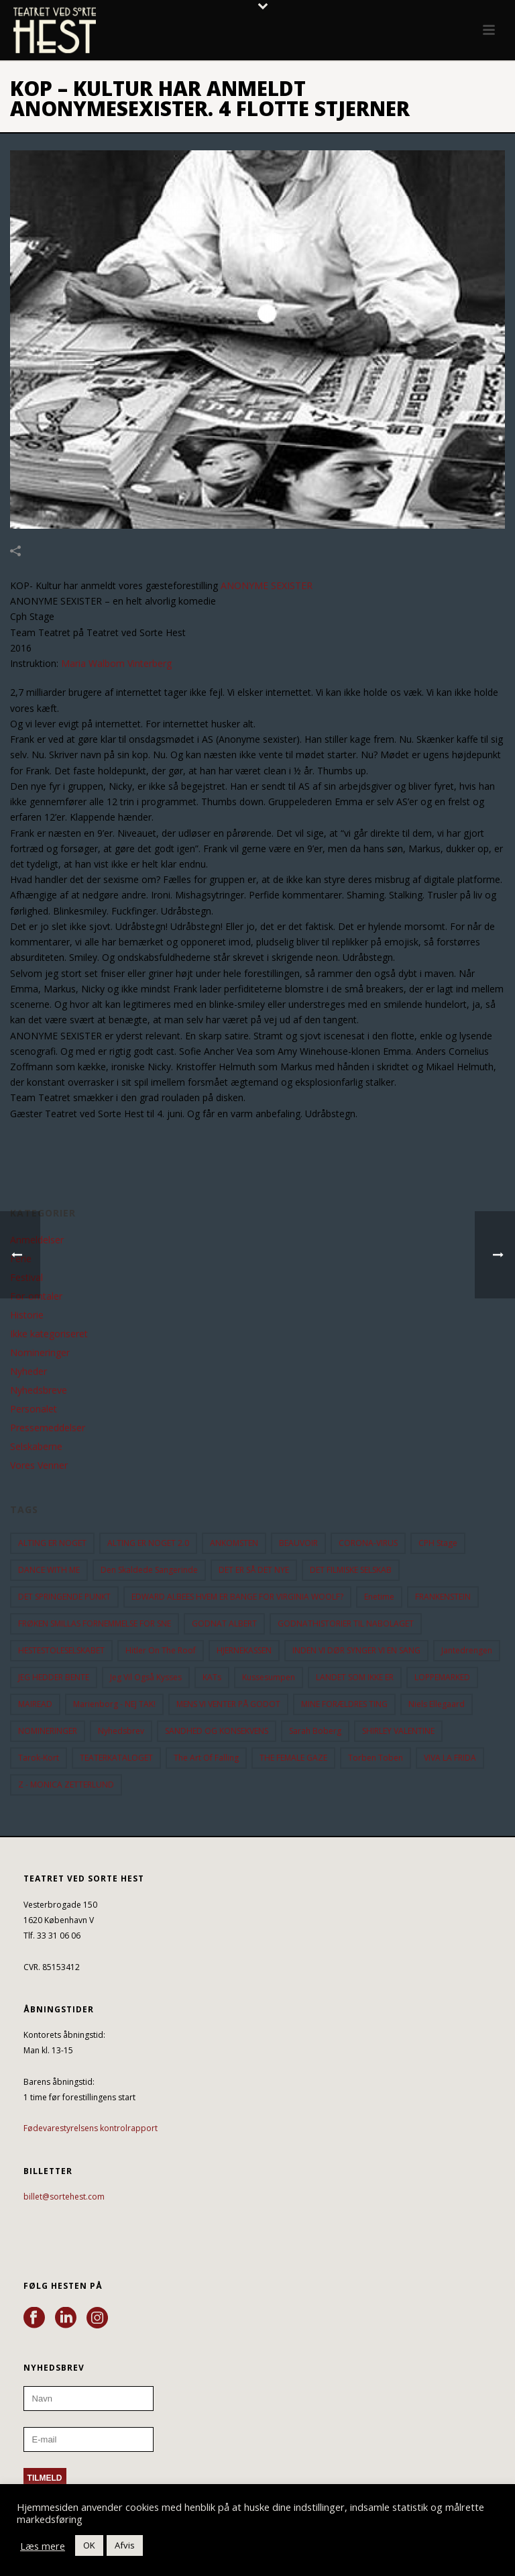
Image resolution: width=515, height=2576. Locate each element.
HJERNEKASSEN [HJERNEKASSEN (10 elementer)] (244, 1650)
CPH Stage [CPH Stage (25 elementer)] (437, 1543)
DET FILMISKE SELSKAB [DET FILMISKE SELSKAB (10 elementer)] (351, 1570)
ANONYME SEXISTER (266, 585)
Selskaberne (36, 1447)
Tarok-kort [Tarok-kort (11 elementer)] (38, 1757)
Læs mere (42, 2546)
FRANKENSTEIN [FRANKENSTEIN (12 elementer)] (443, 1596)
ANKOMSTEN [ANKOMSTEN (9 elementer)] (234, 1543)
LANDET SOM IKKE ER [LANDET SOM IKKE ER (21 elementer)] (355, 1677)
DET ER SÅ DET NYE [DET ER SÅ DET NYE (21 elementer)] (254, 1570)
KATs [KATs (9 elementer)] (212, 1677)
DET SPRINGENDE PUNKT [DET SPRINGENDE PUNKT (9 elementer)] (64, 1596)
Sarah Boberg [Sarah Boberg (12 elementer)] (315, 1731)
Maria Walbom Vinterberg (115, 663)
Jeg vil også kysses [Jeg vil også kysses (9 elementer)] (146, 1677)
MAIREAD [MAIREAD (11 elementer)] (35, 1704)
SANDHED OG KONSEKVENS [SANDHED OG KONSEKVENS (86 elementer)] (216, 1731)
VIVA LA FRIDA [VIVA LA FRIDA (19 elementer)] (450, 1757)
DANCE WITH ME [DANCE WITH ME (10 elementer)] (49, 1570)
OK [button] (89, 2545)
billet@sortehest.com (64, 2196)
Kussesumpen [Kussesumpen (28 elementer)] (268, 1677)
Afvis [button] (125, 2545)
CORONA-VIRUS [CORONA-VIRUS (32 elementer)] (368, 1543)
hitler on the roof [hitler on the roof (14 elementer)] (160, 1650)
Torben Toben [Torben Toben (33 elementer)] (375, 1757)
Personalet (33, 1409)
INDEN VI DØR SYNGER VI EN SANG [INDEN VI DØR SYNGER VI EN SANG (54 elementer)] (356, 1650)
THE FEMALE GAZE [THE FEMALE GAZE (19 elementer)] (293, 1757)
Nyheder (28, 1372)
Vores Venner (39, 1465)
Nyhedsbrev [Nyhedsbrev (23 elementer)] (121, 1731)
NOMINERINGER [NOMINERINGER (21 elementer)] (47, 1731)
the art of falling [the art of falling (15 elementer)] (206, 1757)
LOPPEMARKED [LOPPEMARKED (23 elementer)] (442, 1677)
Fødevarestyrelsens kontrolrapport (90, 2128)
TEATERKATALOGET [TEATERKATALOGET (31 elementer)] (116, 1757)
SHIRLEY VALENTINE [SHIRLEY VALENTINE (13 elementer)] (398, 1731)
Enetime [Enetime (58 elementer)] (379, 1596)
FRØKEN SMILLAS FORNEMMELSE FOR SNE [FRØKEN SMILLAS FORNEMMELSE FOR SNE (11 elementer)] (94, 1623)
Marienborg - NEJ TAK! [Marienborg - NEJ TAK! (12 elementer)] (114, 1704)
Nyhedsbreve (38, 1390)
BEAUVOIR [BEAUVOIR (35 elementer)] (298, 1543)
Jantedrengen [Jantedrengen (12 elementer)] (466, 1650)
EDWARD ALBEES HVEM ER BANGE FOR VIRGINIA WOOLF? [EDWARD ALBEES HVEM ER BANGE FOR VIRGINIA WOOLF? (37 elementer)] (237, 1596)
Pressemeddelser (47, 1428)
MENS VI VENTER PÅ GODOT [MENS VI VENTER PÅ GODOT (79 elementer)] (228, 1704)
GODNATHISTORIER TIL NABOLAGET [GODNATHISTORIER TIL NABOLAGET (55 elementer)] (346, 1623)
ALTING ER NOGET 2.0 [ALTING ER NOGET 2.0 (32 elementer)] (148, 1543)
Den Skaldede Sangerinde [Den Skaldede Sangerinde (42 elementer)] (149, 1570)
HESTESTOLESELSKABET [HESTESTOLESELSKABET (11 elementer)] (61, 1650)
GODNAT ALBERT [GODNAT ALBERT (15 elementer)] (224, 1623)
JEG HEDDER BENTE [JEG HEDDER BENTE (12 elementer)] (53, 1677)
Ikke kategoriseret (49, 1334)
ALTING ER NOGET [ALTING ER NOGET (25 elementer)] (52, 1543)
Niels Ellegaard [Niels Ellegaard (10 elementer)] (436, 1704)
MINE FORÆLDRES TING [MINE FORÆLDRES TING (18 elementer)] (344, 1704)
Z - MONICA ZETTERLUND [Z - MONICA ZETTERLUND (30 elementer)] (66, 1784)
